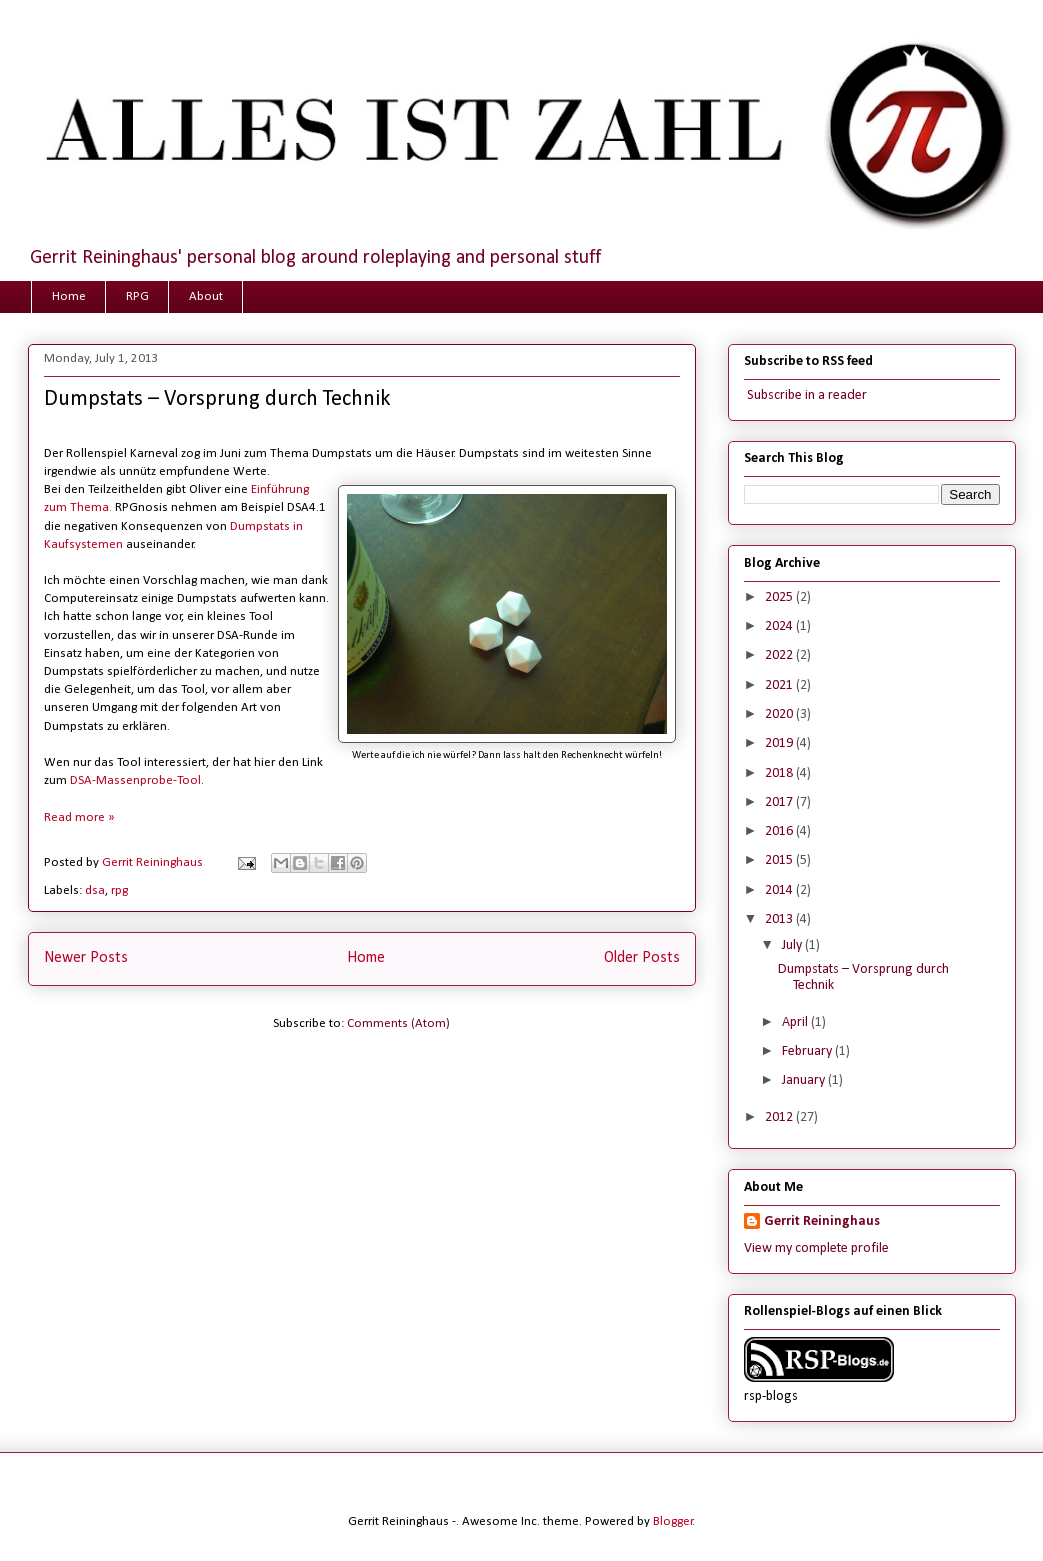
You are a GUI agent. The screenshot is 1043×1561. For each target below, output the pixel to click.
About (206, 296)
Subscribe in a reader (805, 395)
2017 (780, 802)
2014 (780, 890)
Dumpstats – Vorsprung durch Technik (217, 399)
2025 (780, 597)
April (796, 1022)
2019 (780, 743)
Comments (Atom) (398, 1023)
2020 (780, 714)
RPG (137, 296)
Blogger (673, 1521)
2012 (780, 1117)
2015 (780, 860)
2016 (780, 831)
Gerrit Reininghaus (822, 1221)
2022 (780, 655)
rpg (119, 890)
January (805, 1080)
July (793, 945)
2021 (780, 685)
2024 (780, 626)
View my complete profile (816, 1248)
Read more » (79, 817)
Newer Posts (86, 958)
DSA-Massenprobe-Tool (135, 780)
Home (69, 296)
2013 (780, 919)
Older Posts (642, 958)
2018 (780, 773)
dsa (95, 890)
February (808, 1051)
